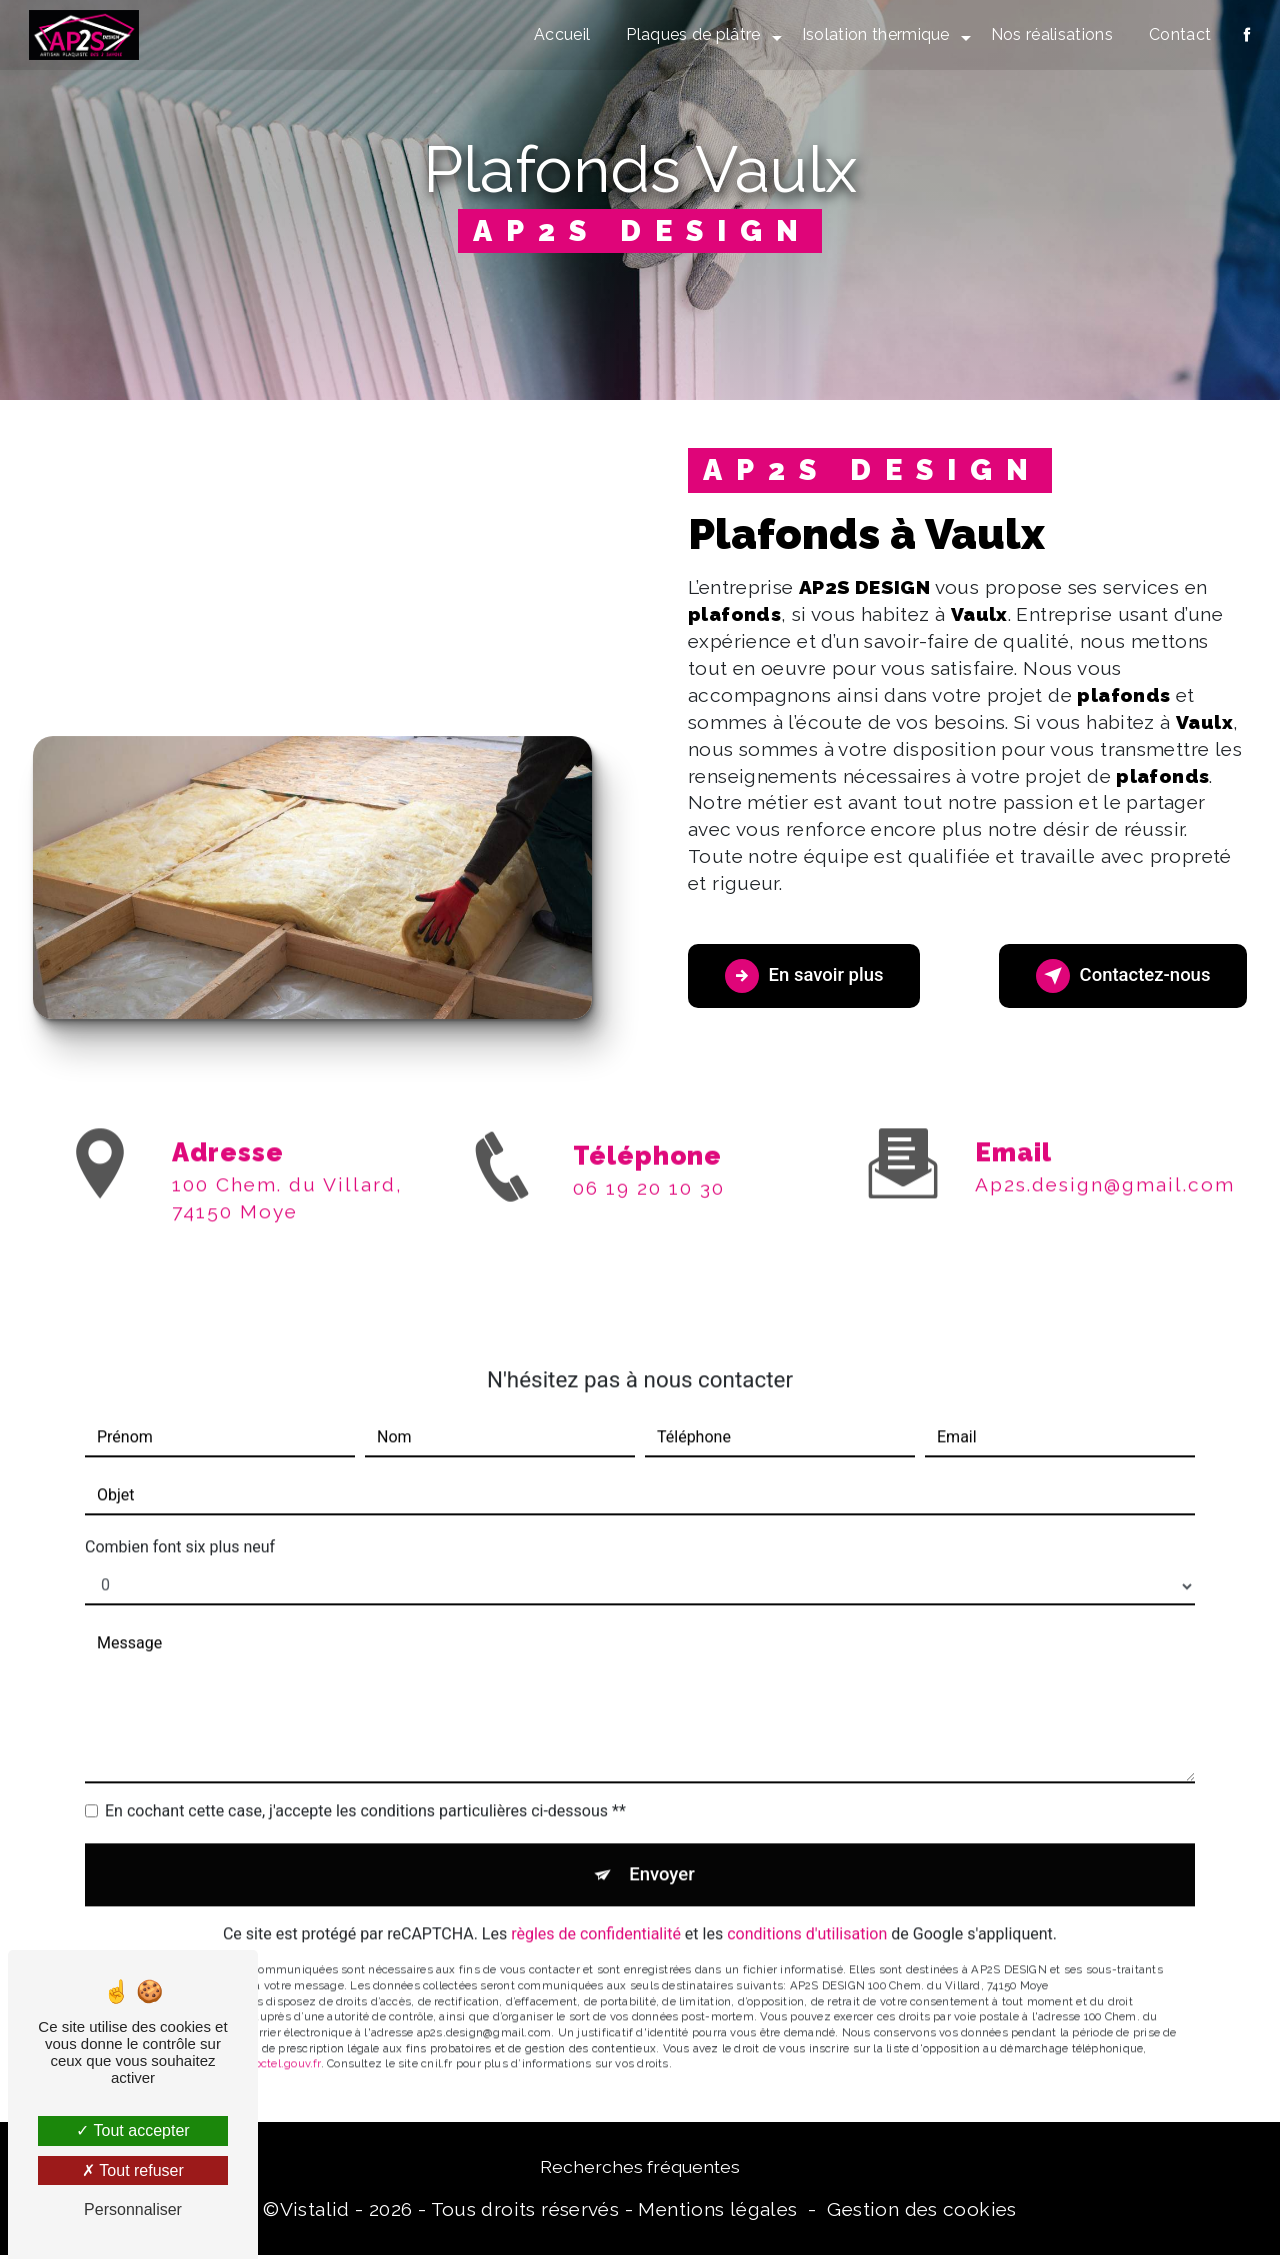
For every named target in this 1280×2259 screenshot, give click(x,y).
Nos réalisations (1050, 34)
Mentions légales (717, 2213)
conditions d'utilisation (807, 1913)
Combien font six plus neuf (180, 1522)
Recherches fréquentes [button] (640, 2169)
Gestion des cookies (921, 2213)
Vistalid (315, 2213)
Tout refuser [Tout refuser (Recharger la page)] (133, 2170)
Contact (1178, 34)
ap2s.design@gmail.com (1105, 1160)
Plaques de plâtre (692, 34)
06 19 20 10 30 (649, 1212)
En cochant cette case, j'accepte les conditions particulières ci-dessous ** (365, 1786)
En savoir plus (810, 976)
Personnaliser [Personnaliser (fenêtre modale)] (133, 2209)
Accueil (561, 34)
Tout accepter (132, 2130)
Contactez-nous (1116, 976)
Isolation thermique (874, 34)
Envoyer (663, 1851)
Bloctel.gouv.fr (282, 2043)
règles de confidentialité (596, 1913)
